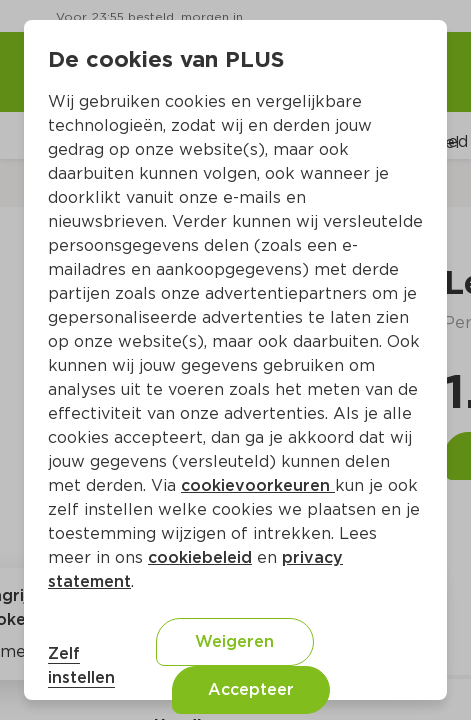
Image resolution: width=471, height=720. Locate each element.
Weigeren (234, 641)
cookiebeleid (200, 557)
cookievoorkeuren (258, 485)
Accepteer (251, 689)
